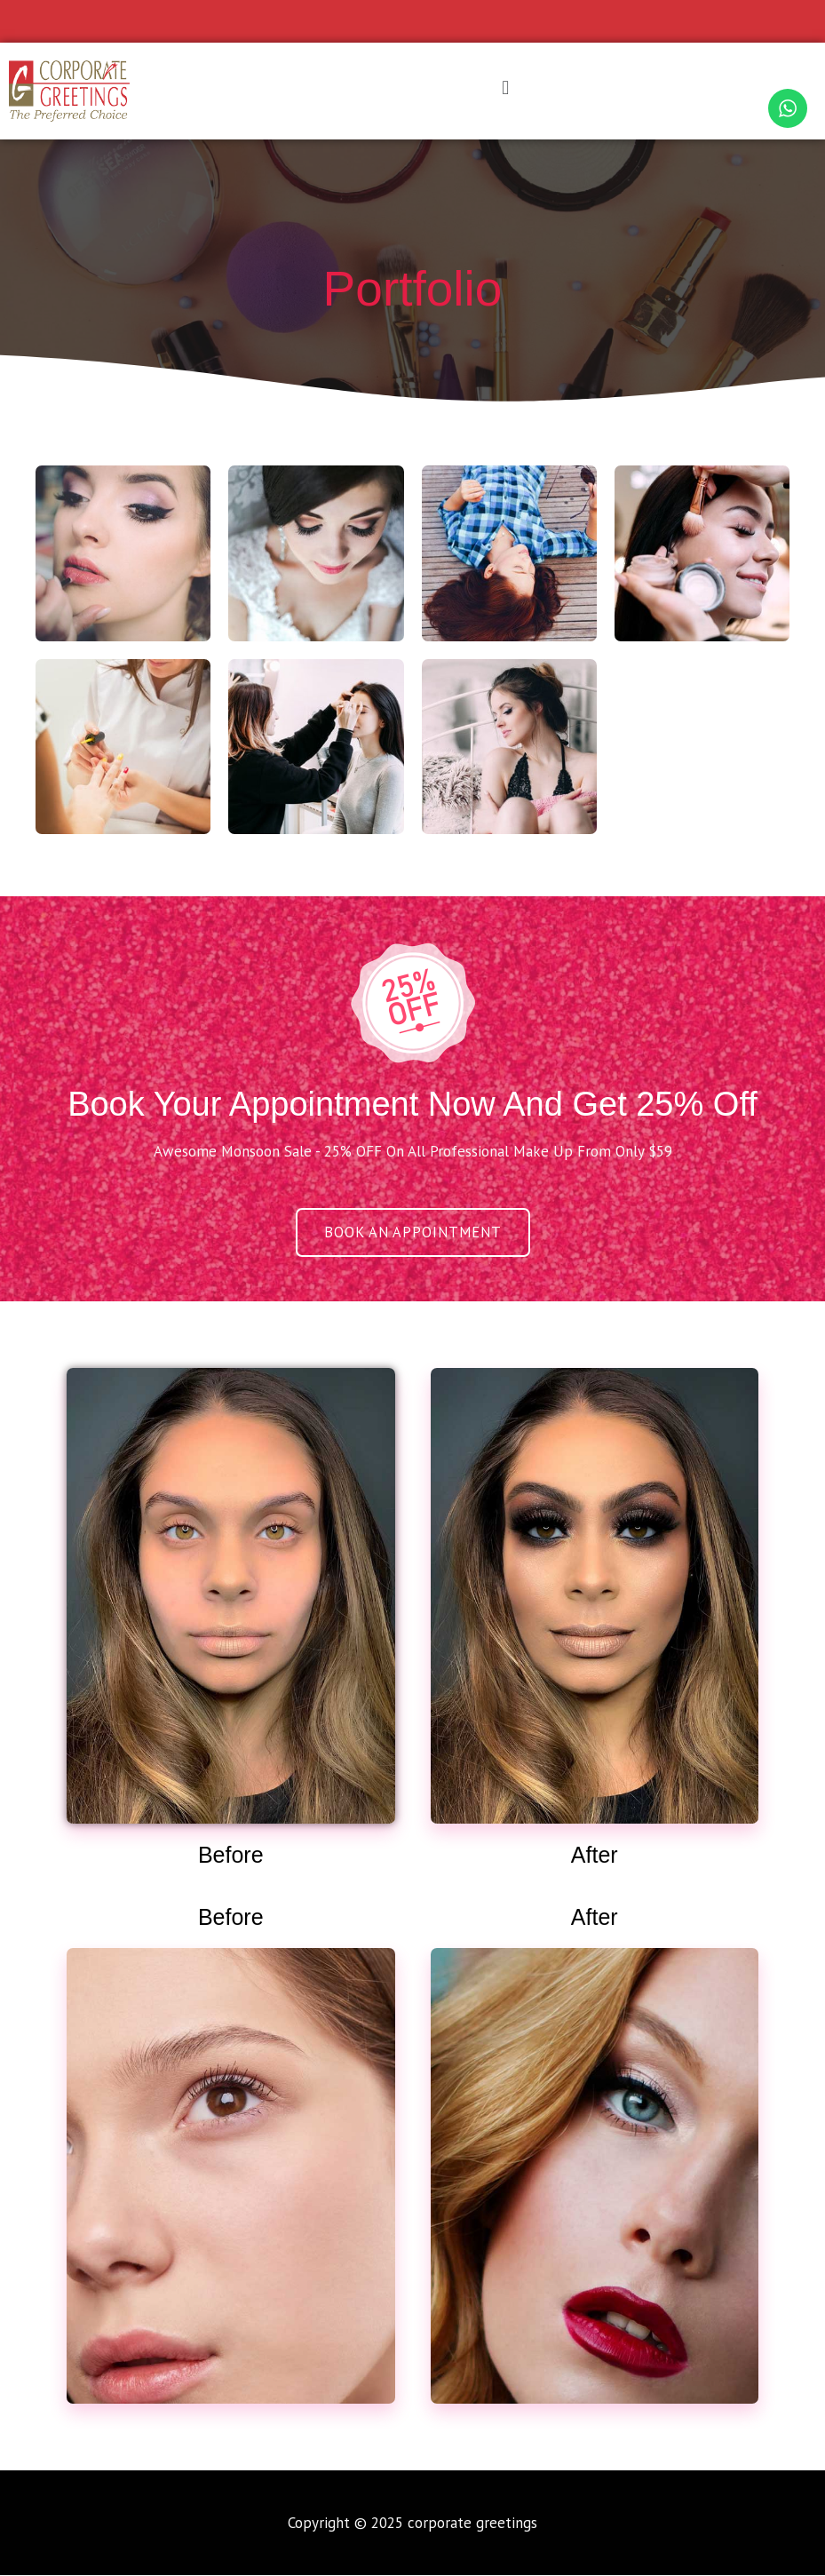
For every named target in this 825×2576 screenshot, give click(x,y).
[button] (505, 87)
